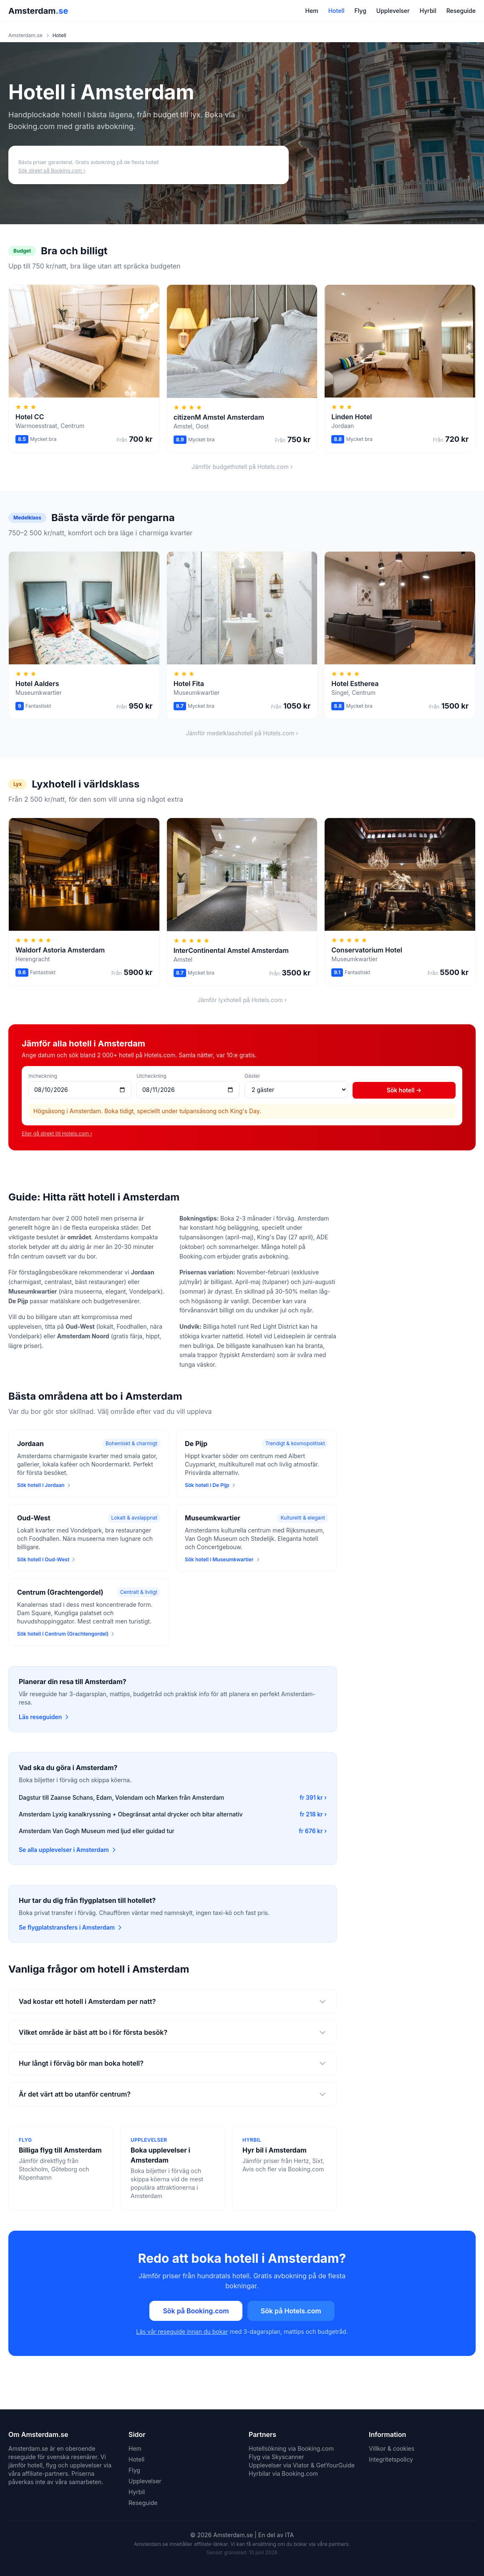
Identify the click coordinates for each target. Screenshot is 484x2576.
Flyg (360, 10)
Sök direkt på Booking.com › (51, 170)
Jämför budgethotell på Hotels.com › (242, 466)
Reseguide (461, 10)
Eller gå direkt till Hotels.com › (57, 1133)
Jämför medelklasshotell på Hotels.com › (242, 733)
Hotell (336, 10)
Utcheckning (151, 1076)
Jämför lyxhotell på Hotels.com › (242, 999)
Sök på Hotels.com (291, 2311)
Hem (311, 10)
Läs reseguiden (44, 1716)
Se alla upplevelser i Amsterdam (68, 1849)
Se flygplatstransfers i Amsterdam (71, 1927)
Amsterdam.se (25, 35)
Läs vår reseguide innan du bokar (182, 2331)
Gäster (252, 1076)
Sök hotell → (404, 1090)
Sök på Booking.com (196, 2311)
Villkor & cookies (391, 2448)
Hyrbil (428, 10)
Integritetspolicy (391, 2459)
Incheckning (42, 1076)
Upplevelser (393, 10)
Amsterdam (38, 11)
